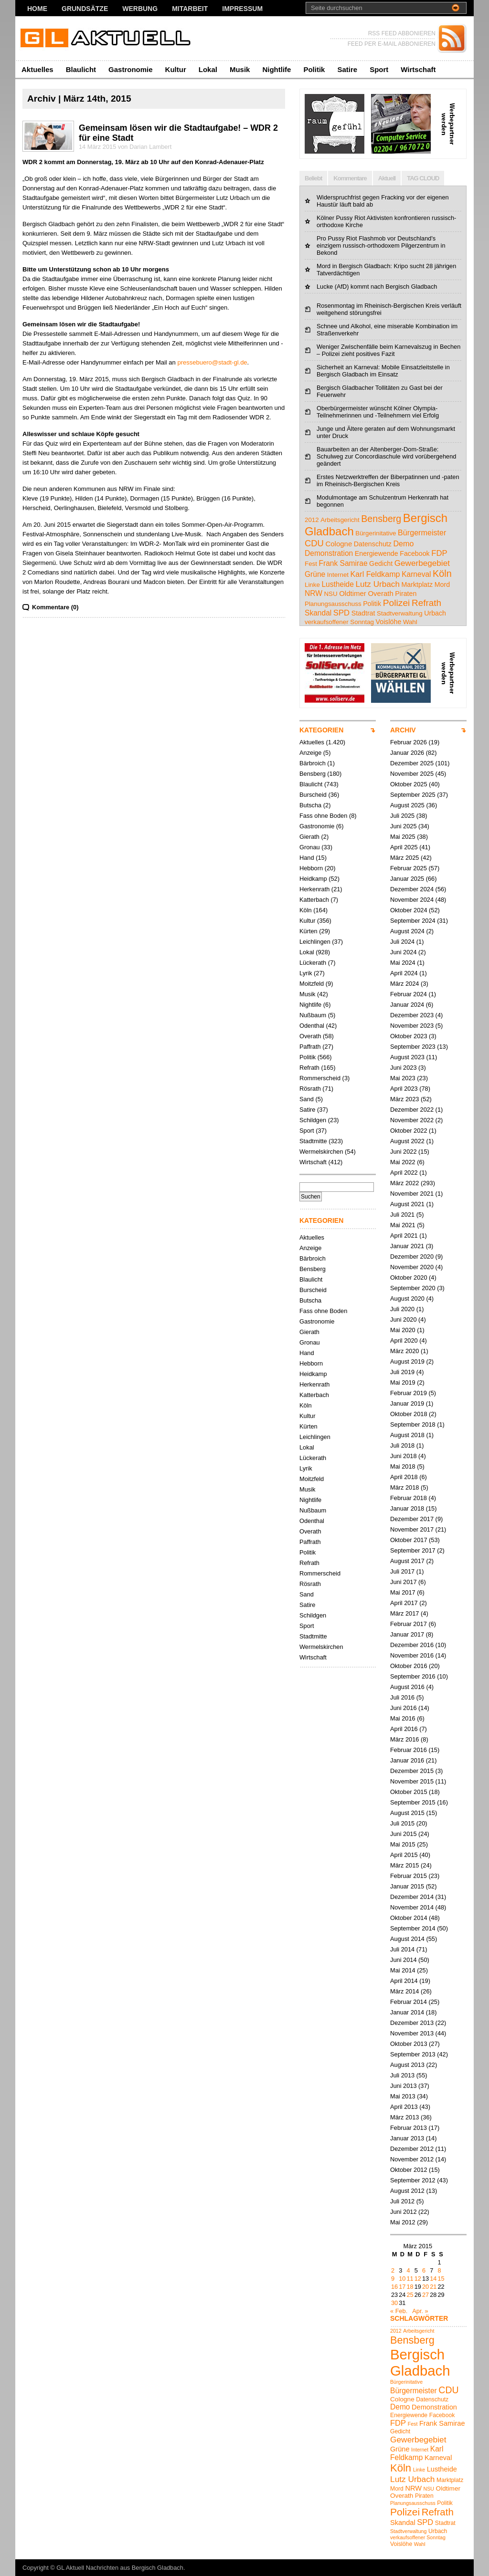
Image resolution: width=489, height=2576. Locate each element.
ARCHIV (403, 730)
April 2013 (404, 2106)
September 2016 (413, 1676)
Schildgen (312, 1120)
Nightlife (276, 69)
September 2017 (413, 1550)
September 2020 (413, 1288)
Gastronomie (130, 69)
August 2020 (407, 1298)
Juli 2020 (402, 1309)
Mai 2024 (402, 962)
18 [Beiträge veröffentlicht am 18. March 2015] (409, 2286)
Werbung (140, 8)
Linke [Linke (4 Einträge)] (312, 584)
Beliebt (313, 178)
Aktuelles (37, 69)
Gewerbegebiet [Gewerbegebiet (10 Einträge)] (422, 563)
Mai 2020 (402, 1330)
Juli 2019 (402, 1372)
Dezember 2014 (412, 1896)
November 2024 (412, 899)
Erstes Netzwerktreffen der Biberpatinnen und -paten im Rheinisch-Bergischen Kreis (388, 480)
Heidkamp (313, 878)
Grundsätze (85, 8)
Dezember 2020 (412, 1256)
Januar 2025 (407, 878)
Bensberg (312, 773)
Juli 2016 (402, 1697)
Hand (306, 857)
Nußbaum (312, 1015)
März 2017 (404, 1613)
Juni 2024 (403, 952)
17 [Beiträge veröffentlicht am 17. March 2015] (402, 2286)
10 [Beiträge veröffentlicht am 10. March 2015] (402, 2278)
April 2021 (404, 1235)
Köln (305, 910)
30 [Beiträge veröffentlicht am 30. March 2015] (394, 2302)
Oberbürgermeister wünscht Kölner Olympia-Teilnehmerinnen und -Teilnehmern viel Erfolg (378, 412)
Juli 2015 (402, 1823)
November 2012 (412, 2159)
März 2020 (404, 1351)
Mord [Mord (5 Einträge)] (442, 584)
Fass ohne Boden (323, 815)
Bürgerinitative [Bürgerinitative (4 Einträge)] (375, 533)
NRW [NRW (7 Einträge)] (313, 593)
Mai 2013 (402, 2096)
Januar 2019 (407, 1403)
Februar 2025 (408, 868)
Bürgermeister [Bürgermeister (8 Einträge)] (422, 532)
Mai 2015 (402, 1844)
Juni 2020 (403, 1319)
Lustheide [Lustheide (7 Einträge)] (337, 584)
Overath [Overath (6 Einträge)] (380, 593)
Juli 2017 (402, 1571)
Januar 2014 (407, 2012)
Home (37, 8)
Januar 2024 (407, 1004)
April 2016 (404, 1728)
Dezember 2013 (412, 2022)
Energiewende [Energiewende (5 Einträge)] (376, 553)
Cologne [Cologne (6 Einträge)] (338, 544)
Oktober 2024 (408, 910)
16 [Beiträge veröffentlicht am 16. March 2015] (394, 2286)
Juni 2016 (403, 1707)
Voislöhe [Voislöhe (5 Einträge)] (389, 622)
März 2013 (404, 2117)
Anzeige (310, 752)
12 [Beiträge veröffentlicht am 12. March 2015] (418, 2278)
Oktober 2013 (408, 2043)
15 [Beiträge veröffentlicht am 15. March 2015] (440, 2278)
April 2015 (404, 1854)
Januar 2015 (407, 1886)
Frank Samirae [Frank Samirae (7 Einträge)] (343, 563)
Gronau (309, 847)
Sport (379, 69)
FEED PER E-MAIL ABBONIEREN (392, 44)
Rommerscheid (319, 1078)
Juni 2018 (403, 1456)
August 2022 (407, 1141)
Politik (314, 69)
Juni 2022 (403, 1151)
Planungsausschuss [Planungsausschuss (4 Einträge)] (333, 603)
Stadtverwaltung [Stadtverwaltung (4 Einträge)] (400, 613)
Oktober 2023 (408, 1036)
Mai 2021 (402, 1225)
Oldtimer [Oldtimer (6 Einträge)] (352, 593)
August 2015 (407, 1812)
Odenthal (311, 1025)
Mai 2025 (402, 836)
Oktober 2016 (408, 1665)
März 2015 (404, 1865)
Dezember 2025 (412, 763)
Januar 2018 (407, 1508)
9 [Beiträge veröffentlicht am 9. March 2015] (392, 2278)
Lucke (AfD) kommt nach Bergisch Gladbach (377, 286)
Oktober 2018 (408, 1414)
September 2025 (413, 794)
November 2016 (412, 1655)
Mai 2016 (402, 1718)
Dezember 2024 (412, 889)
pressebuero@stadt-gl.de (212, 362)
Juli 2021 (402, 1214)
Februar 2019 (408, 1393)
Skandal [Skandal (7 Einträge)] (318, 613)
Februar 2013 (408, 2127)
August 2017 (407, 1560)
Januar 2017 (407, 1634)
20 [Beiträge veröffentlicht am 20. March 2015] (425, 2286)
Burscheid (313, 794)
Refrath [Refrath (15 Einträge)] (426, 603)
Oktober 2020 (408, 1277)
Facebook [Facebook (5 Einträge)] (414, 553)
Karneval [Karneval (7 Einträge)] (416, 574)
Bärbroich (312, 763)
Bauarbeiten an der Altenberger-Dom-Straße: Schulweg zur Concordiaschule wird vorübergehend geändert (386, 456)
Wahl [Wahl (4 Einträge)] (410, 622)
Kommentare (349, 178)
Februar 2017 (408, 1623)
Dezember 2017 (412, 1519)
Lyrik (305, 973)
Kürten (308, 931)
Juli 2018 (402, 1445)
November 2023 (412, 1025)
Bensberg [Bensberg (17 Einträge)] (381, 518)
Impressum (242, 8)
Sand (306, 1099)
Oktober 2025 (408, 784)
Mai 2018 (402, 1466)
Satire (347, 69)
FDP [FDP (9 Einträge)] (439, 553)
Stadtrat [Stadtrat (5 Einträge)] (363, 613)
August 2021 (407, 1204)
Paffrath (310, 1046)
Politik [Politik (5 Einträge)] (372, 603)
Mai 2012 (402, 2222)
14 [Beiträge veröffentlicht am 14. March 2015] (433, 2278)
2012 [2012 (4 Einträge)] (312, 519)
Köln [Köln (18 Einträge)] (442, 573)
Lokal (208, 69)
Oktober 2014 (408, 1917)
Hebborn (311, 868)
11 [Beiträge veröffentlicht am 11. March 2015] (409, 2278)
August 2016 (407, 1686)
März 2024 (404, 983)
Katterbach (314, 899)
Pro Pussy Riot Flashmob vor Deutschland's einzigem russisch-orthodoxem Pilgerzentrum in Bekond (381, 245)
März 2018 (404, 1487)
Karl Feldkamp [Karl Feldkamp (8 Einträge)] (375, 574)
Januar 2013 (407, 2138)
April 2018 (404, 1477)
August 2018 (407, 1435)
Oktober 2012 (408, 2169)
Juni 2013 (403, 2085)
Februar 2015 (408, 1875)
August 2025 (407, 805)
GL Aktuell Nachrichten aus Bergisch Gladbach (119, 2567)
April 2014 (404, 1980)
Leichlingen (314, 941)
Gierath (309, 836)
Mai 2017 (402, 1592)
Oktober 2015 (408, 1791)
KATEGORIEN (321, 730)
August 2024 (407, 931)
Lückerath (312, 962)
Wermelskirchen (321, 1151)
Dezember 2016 (412, 1644)
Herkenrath (314, 889)
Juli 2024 (402, 941)
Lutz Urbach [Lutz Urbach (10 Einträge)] (378, 584)
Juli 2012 (402, 2201)
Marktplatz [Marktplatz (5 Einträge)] (417, 584)
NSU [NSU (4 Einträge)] (330, 593)
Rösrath (310, 1088)
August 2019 (407, 1361)
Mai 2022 (402, 1162)
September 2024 (413, 920)
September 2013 (413, 2054)
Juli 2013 (402, 2075)
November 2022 (412, 1120)
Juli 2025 (402, 815)
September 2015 (413, 1802)
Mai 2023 (402, 1078)
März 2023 (404, 1099)
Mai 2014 (402, 1970)
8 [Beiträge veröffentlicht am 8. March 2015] (439, 2270)
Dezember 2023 (412, 1015)
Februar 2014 (408, 2001)
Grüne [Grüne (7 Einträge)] (315, 574)
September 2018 (413, 1424)
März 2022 (404, 1183)
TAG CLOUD (423, 178)
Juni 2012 (403, 2211)
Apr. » (420, 2311)
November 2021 (412, 1193)
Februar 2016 (408, 1749)
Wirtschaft (418, 69)
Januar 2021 (407, 1246)
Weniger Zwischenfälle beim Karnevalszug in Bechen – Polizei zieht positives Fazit (388, 350)
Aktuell (386, 178)
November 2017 (412, 1529)
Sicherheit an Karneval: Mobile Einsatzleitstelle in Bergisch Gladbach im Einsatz (383, 371)
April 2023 (404, 1088)
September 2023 (413, 1046)
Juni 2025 (403, 826)
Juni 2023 (403, 1067)
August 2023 (407, 1057)
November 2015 (412, 1781)
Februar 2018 (408, 1498)
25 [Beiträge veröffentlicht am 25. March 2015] (409, 2294)
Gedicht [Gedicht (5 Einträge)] (381, 563)
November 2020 (412, 1267)
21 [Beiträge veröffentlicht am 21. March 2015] (433, 2286)
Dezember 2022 (412, 1109)
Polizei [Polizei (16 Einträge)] (396, 603)
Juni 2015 (403, 1833)
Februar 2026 (408, 742)
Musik (240, 69)
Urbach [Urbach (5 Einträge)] (435, 613)
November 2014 (412, 1907)
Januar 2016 (407, 1760)
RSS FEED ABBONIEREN (402, 33)
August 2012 (407, 2190)
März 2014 (404, 1991)
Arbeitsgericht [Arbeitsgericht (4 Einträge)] (340, 519)
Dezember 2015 (412, 1770)
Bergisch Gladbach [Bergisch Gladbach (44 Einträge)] (420, 2362)
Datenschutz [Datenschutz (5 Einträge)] (373, 544)
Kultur (175, 69)
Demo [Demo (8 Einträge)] (403, 543)
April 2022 (404, 1172)
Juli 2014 (402, 1949)
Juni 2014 (403, 1959)
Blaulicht (81, 69)
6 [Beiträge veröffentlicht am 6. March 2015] (423, 2270)
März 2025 (404, 857)
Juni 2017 (403, 1581)
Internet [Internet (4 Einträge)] (338, 574)
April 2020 (404, 1340)
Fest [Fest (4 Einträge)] (311, 563)
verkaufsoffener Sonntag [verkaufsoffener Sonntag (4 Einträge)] (339, 622)
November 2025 (412, 773)
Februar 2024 (408, 994)
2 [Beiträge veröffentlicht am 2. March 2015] (392, 2270)
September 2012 (413, 2180)
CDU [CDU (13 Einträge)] (314, 543)
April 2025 (404, 847)
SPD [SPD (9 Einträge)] (341, 612)
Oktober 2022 (408, 1130)
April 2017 (404, 1602)
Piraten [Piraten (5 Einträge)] (405, 593)
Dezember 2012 (412, 2148)
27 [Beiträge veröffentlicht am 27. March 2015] (425, 2294)
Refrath (309, 1067)
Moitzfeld (311, 983)
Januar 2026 (407, 752)
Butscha (310, 805)
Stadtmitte (313, 1141)
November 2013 (412, 2033)
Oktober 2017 (408, 1540)
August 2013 (407, 2064)
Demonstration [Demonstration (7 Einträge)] (329, 553)
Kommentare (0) (55, 607)
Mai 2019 (402, 1382)
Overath (310, 1036)
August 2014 (407, 1938)
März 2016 (404, 1739)
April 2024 (404, 973)
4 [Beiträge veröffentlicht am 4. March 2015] (408, 2270)
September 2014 (413, 1928)
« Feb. (398, 2311)
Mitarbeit (190, 8)
